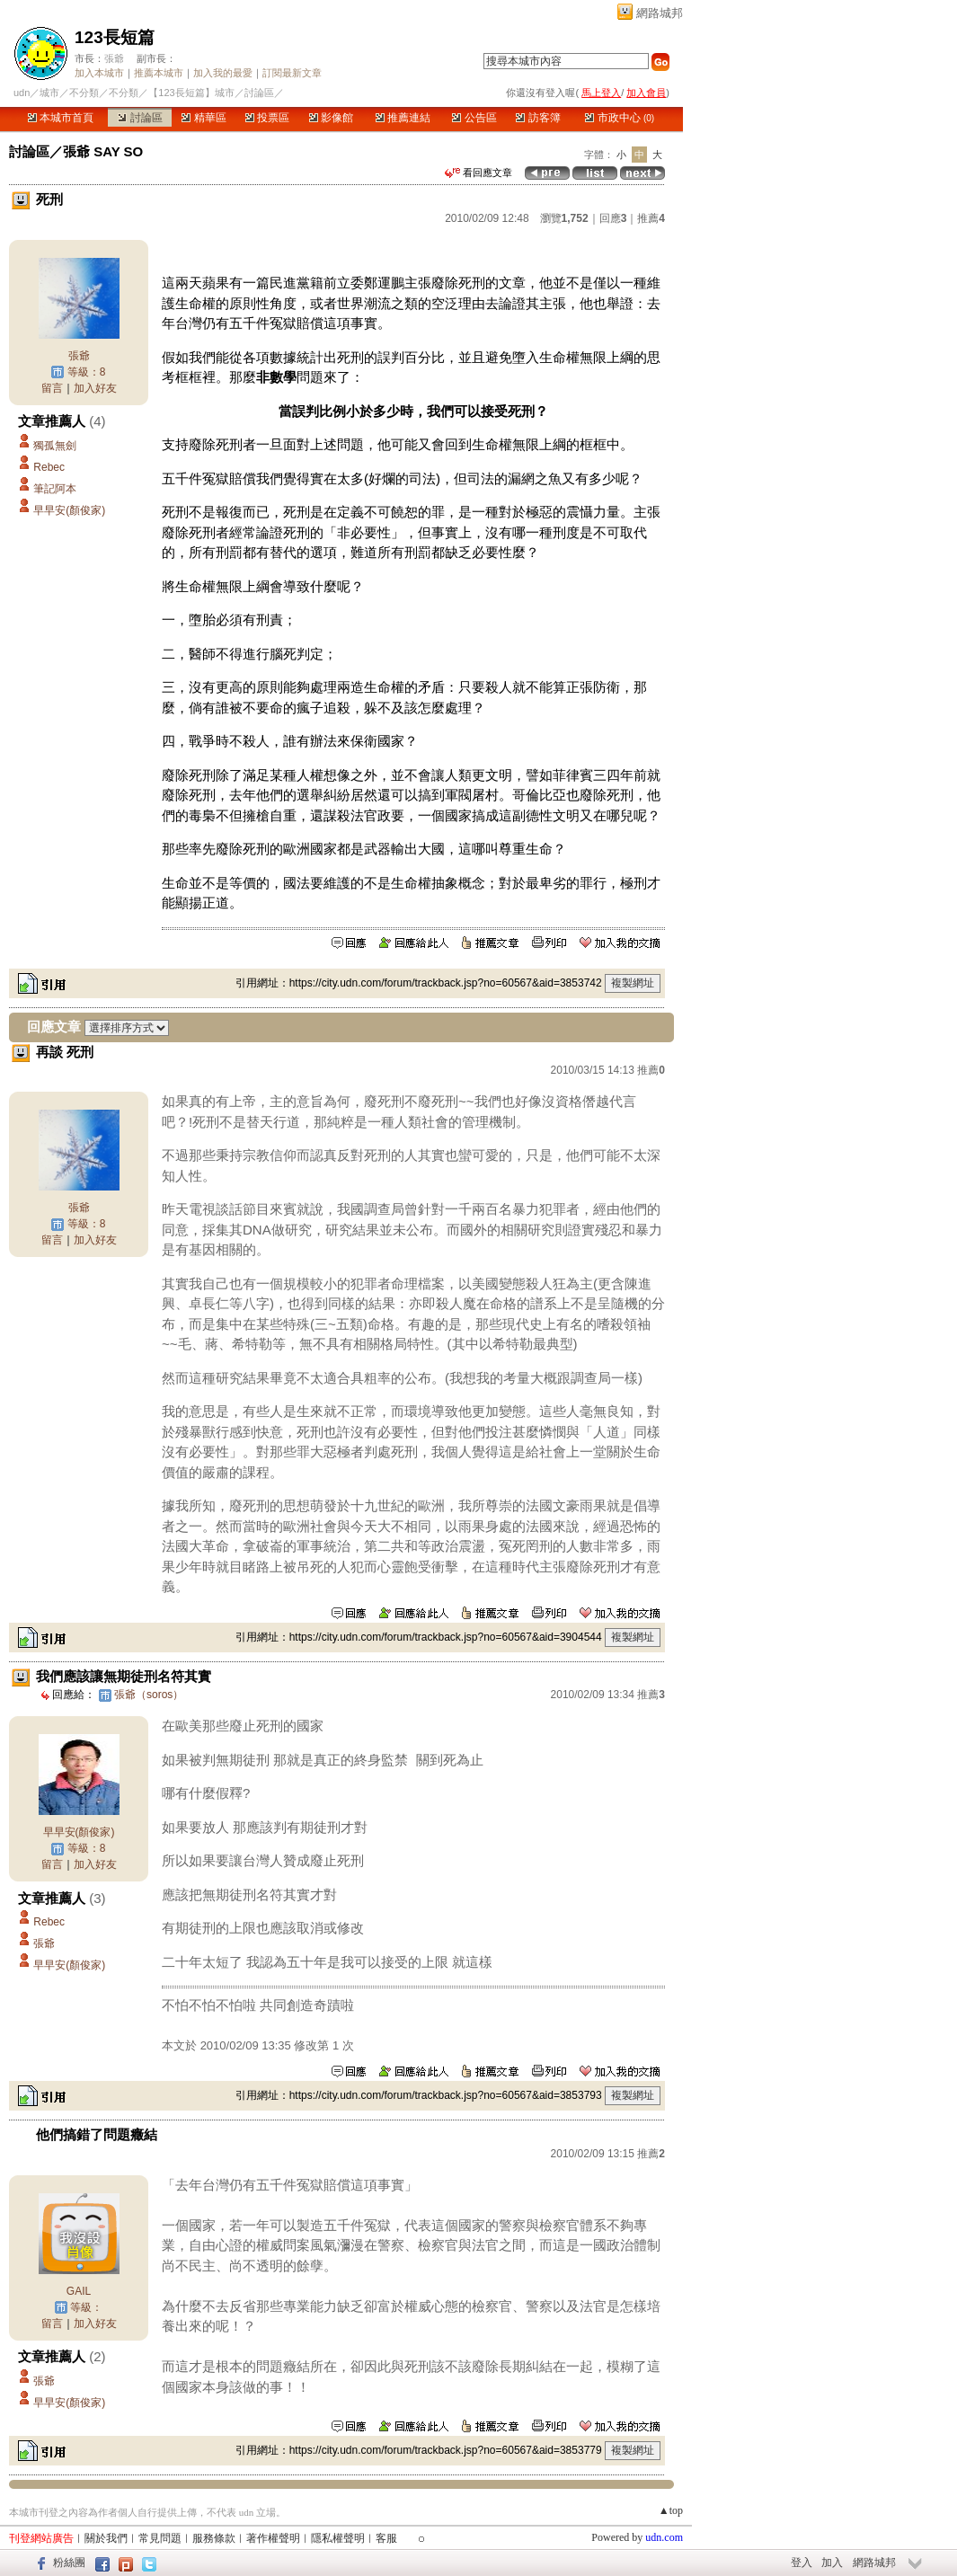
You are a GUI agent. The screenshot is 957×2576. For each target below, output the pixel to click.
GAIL (78, 2291)
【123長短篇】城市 (191, 92)
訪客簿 (538, 117)
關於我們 (106, 2538)
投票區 (267, 117)
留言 (52, 388)
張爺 (114, 58)
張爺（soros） (148, 1694)
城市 (49, 92)
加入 (832, 2562)
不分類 (84, 92)
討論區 (140, 117)
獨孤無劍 (54, 445)
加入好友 (95, 388)
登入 (801, 2562)
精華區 (204, 117)
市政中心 (619, 117)
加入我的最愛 (223, 72)
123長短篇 (115, 37)
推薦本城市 (158, 72)
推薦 (651, 218)
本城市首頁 (60, 117)
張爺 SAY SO (103, 151)
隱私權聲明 (338, 2538)
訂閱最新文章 (292, 72)
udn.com (664, 2537)
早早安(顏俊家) (69, 510)
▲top (671, 2510)
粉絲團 (69, 2562)
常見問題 (160, 2538)
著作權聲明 (273, 2538)
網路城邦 (659, 13)
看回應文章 (478, 172)
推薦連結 (403, 117)
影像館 (331, 117)
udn (21, 92)
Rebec (49, 467)
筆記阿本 (54, 488)
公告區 (474, 117)
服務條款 (213, 2538)
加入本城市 (99, 72)
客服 (386, 2538)
